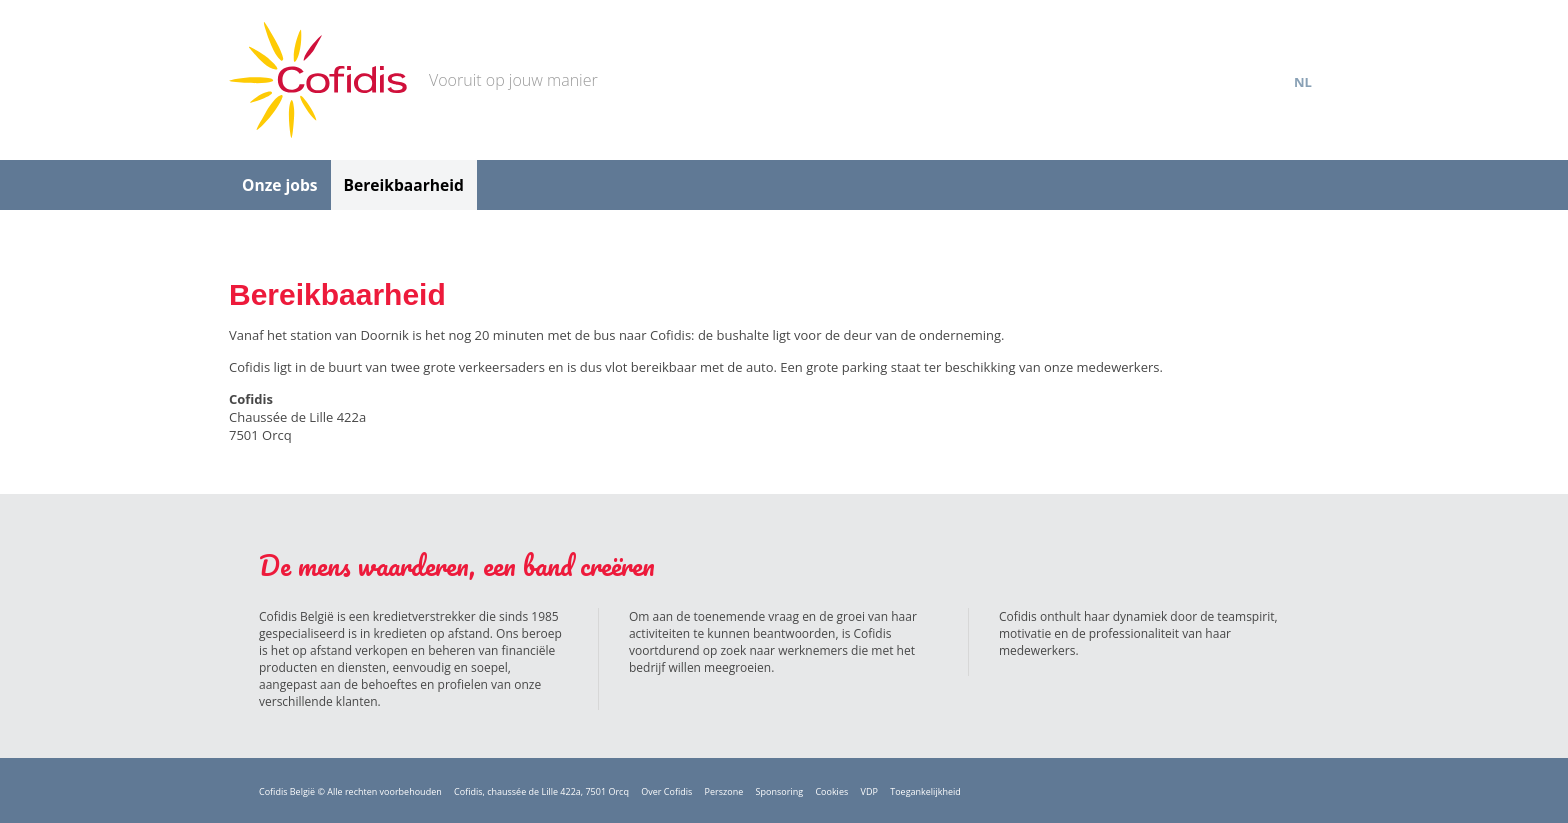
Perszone (724, 791)
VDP (869, 791)
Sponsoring (779, 791)
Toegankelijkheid (925, 791)
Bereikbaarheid (404, 185)
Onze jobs (280, 185)
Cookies (831, 791)
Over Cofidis (666, 791)
